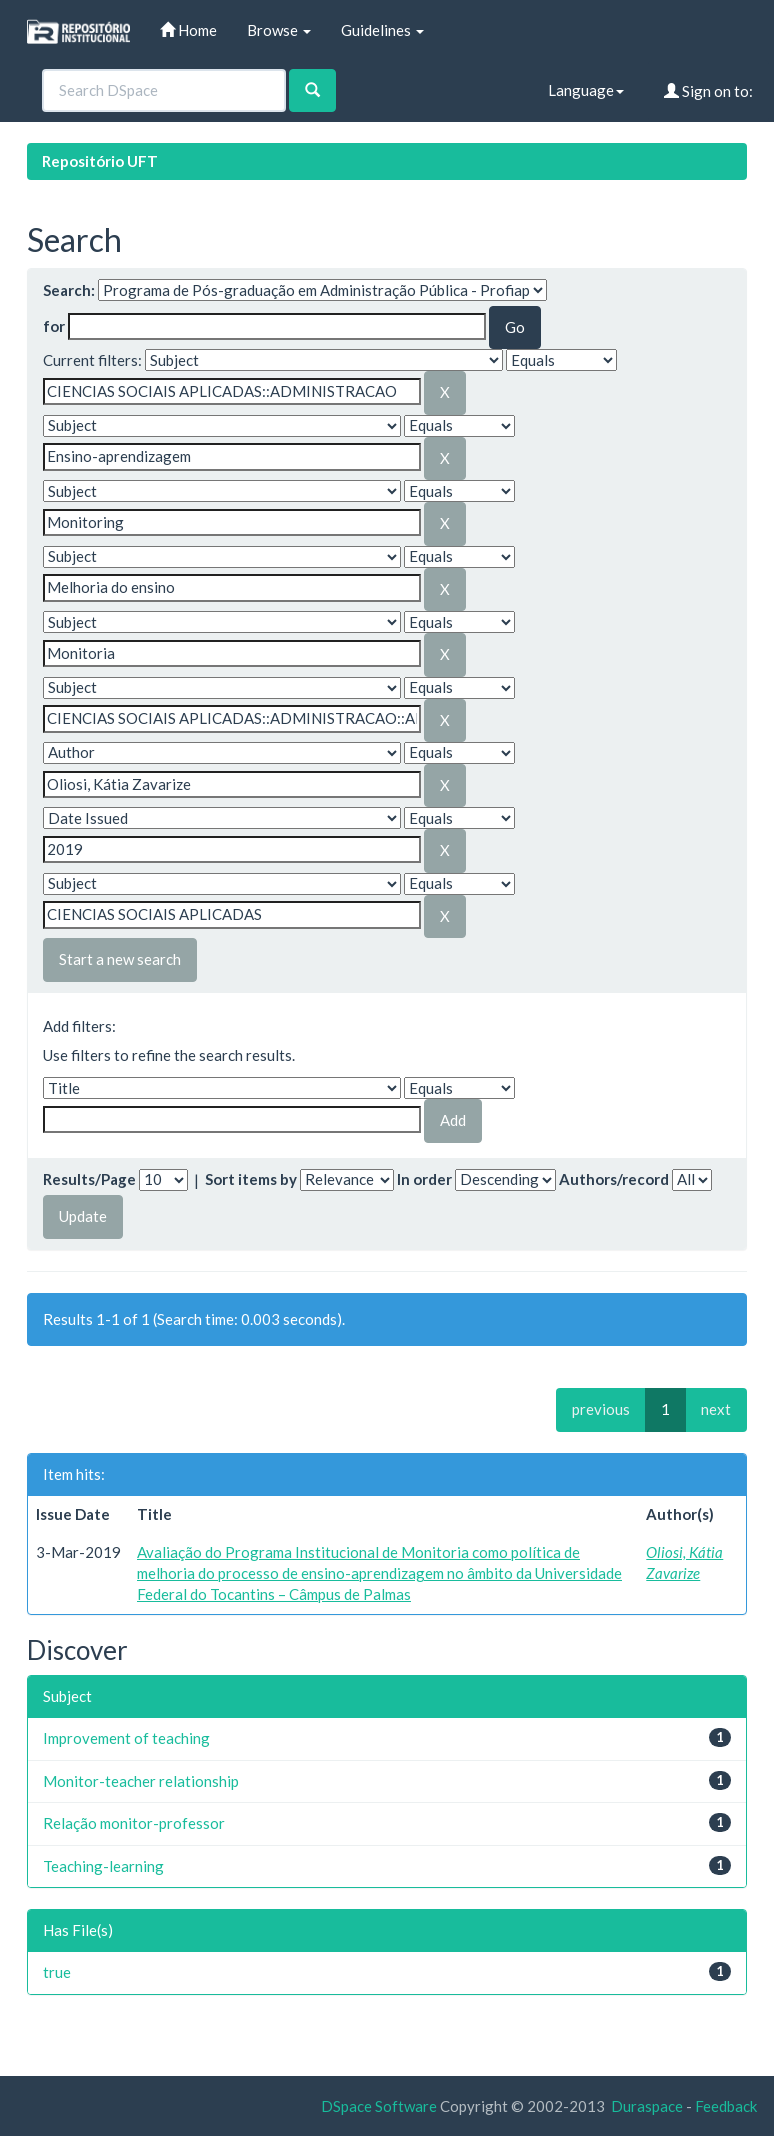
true (57, 1972)
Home (188, 30)
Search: (69, 290)
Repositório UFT (100, 161)
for (54, 326)
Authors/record (614, 1179)
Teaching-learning (103, 1866)
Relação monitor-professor (134, 1823)
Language (586, 90)
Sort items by (251, 1179)
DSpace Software (379, 2106)
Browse (279, 30)
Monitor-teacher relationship (141, 1781)
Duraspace (647, 2106)
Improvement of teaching (126, 1738)
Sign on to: (708, 91)
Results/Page (89, 1179)
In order (424, 1179)
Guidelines (382, 30)
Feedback (726, 2106)
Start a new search (120, 959)
